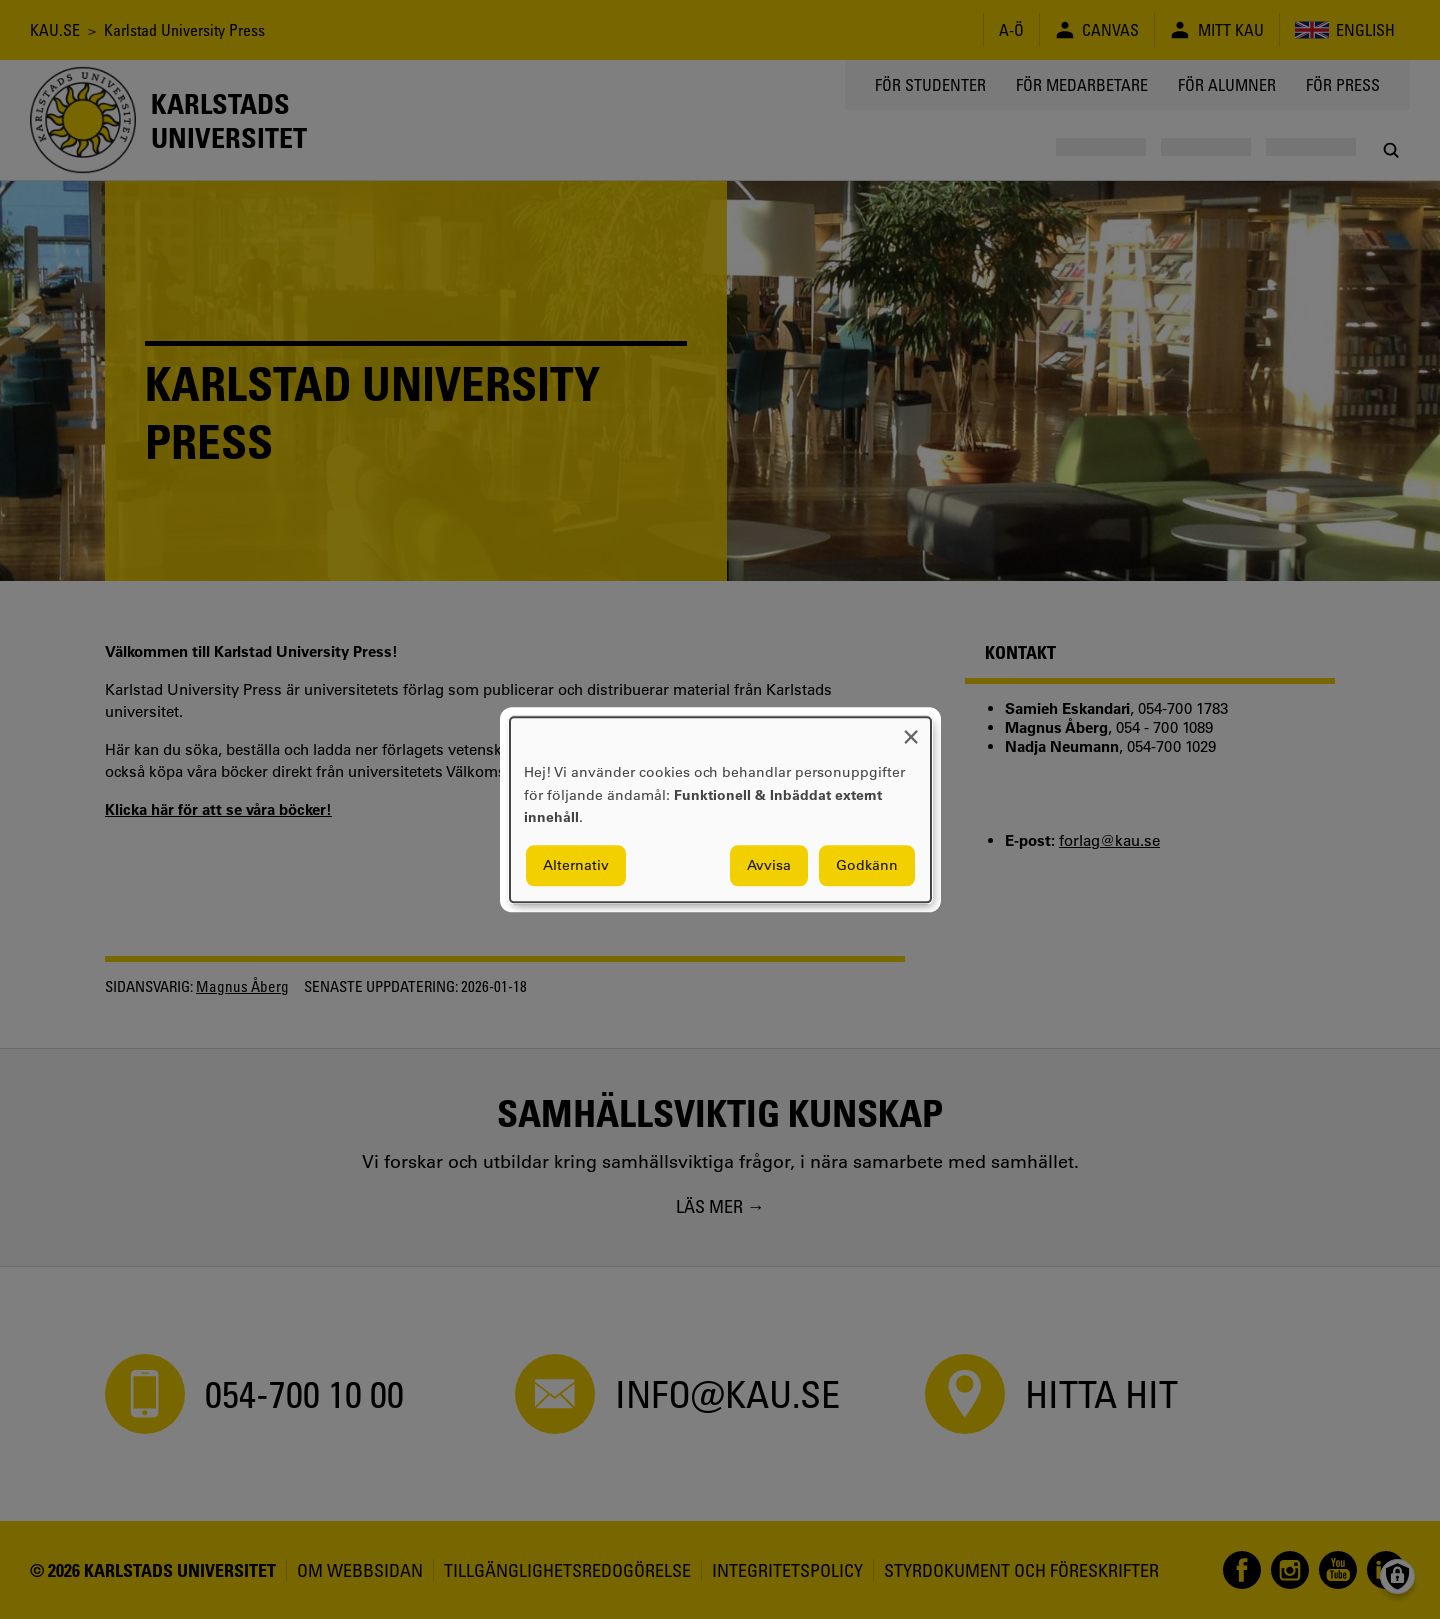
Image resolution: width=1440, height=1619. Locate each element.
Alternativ (576, 865)
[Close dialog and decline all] (911, 729)
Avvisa (769, 865)
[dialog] (720, 809)
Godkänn (867, 865)
